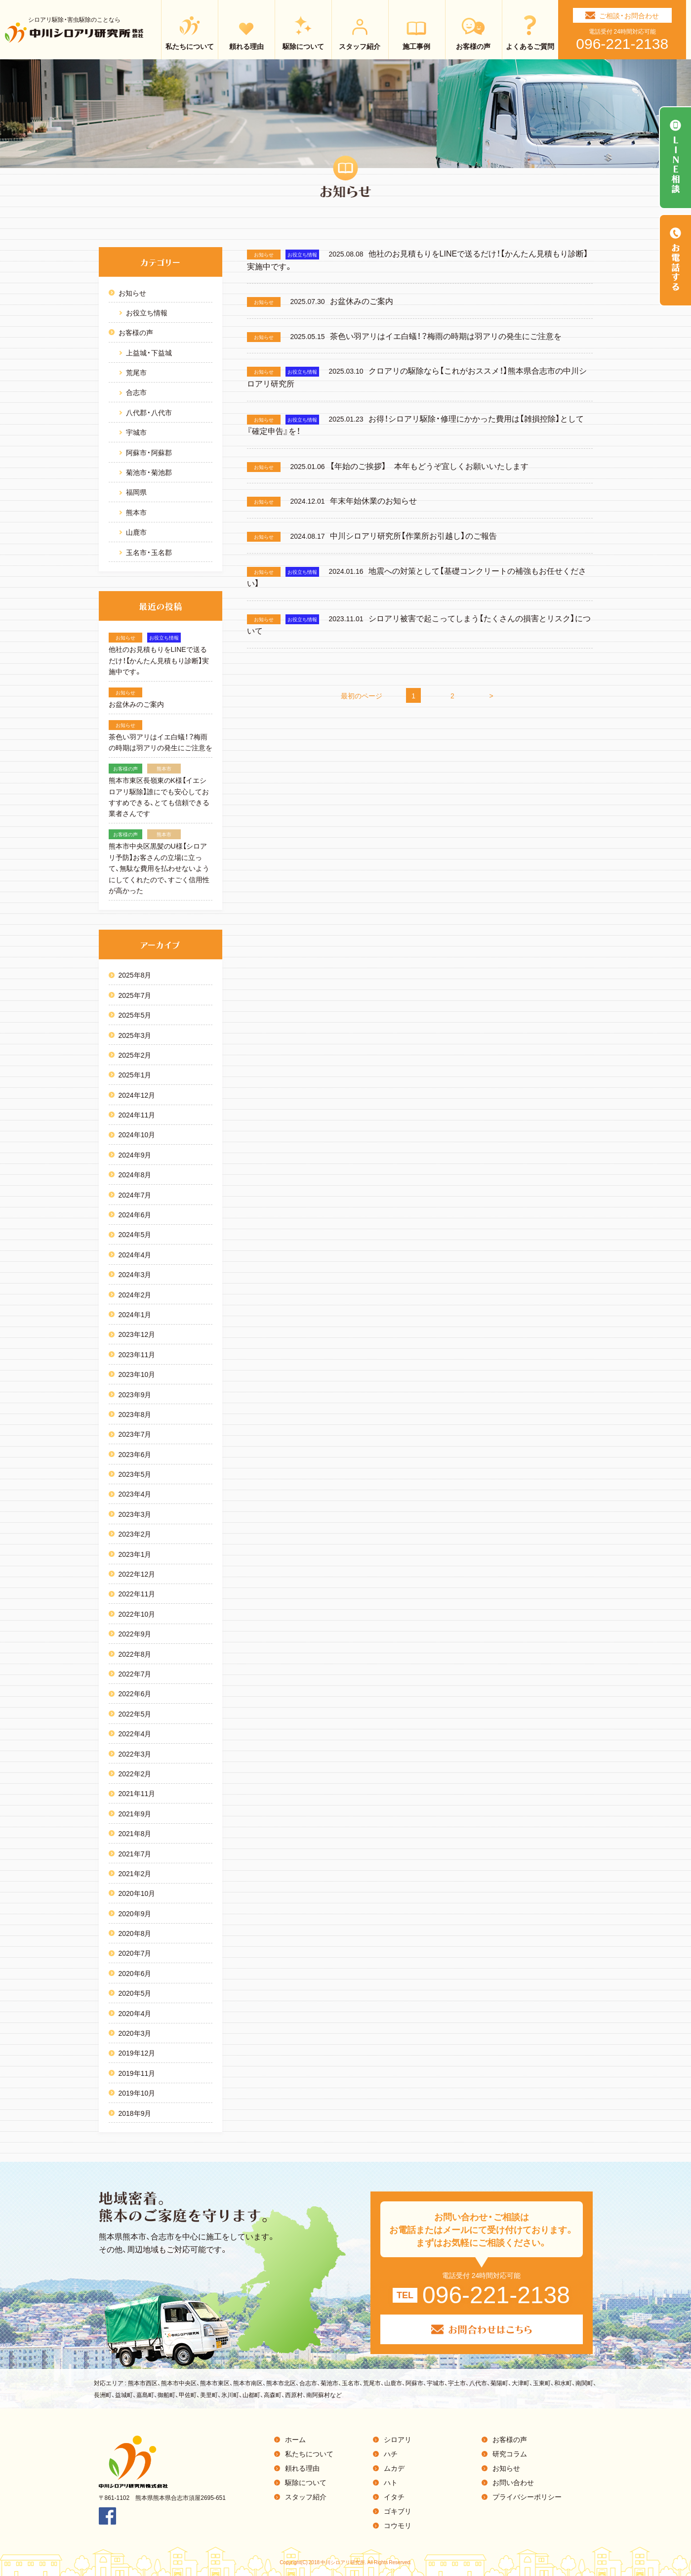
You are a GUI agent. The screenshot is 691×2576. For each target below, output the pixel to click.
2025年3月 (135, 1035)
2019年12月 (137, 2053)
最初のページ (361, 695)
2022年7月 (135, 1673)
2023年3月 (135, 1514)
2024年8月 (135, 1174)
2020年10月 (137, 1893)
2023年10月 (137, 1374)
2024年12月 (137, 1095)
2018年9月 (135, 2113)
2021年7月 (135, 1853)
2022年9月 (135, 1633)
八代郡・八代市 (149, 412)
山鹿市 (136, 532)
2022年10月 (137, 1614)
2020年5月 (135, 1993)
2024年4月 (135, 1254)
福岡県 (136, 492)
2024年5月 (135, 1234)
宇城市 (136, 432)
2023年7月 (135, 1434)
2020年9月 (135, 1913)
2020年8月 (135, 1933)
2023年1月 (135, 1554)
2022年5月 (135, 1713)
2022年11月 (137, 1593)
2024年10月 (137, 1134)
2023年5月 (135, 1474)
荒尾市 (136, 372)
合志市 (136, 392)
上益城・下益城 (149, 352)
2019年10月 (137, 2093)
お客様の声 (136, 332)
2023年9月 (135, 1394)
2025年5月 (135, 1015)
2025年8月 (135, 975)
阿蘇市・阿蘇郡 (149, 452)
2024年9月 (135, 1154)
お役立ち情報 (146, 312)
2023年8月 (135, 1414)
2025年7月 (135, 995)
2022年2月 (135, 1773)
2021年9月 (135, 1813)
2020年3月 (135, 2033)
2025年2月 (135, 1055)
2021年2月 (135, 1873)
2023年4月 (135, 1494)
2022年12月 (137, 1574)
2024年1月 (135, 1314)
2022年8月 (135, 1654)
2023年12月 (137, 1334)
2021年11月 (137, 1793)
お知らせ (132, 293)
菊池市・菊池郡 (149, 472)
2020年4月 (135, 2013)
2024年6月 (135, 1214)
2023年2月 (135, 1534)
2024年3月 (135, 1274)
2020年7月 (135, 1953)
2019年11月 (137, 2073)
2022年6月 (135, 1693)
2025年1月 (135, 1074)
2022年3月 (135, 1754)
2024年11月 (137, 1114)
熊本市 (136, 512)
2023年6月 (135, 1454)
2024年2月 (135, 1294)
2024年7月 (135, 1195)
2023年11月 (137, 1354)
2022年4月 (135, 1733)
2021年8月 (135, 1833)
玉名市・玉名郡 (149, 552)
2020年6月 (135, 1973)
